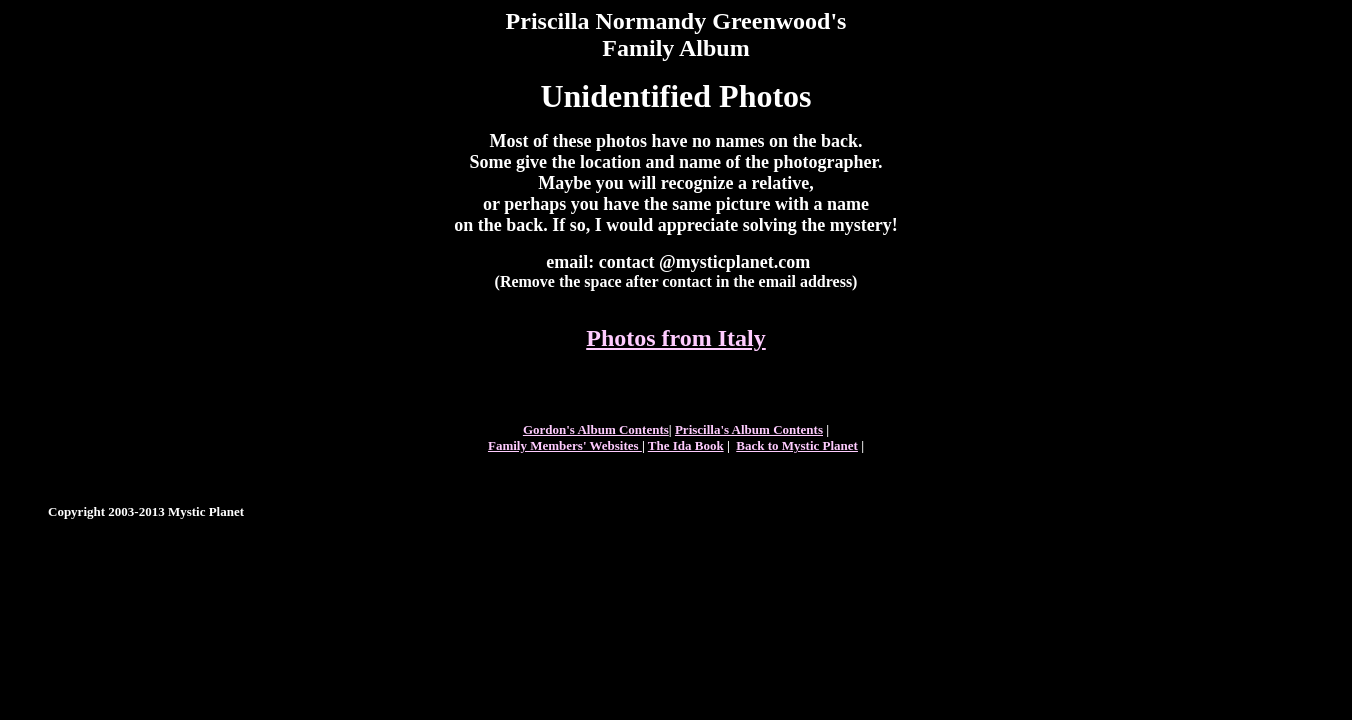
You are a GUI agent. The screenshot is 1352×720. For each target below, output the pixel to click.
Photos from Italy (676, 338)
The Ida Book (686, 445)
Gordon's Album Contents (596, 429)
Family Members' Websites (565, 445)
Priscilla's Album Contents (749, 429)
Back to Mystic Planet (797, 445)
